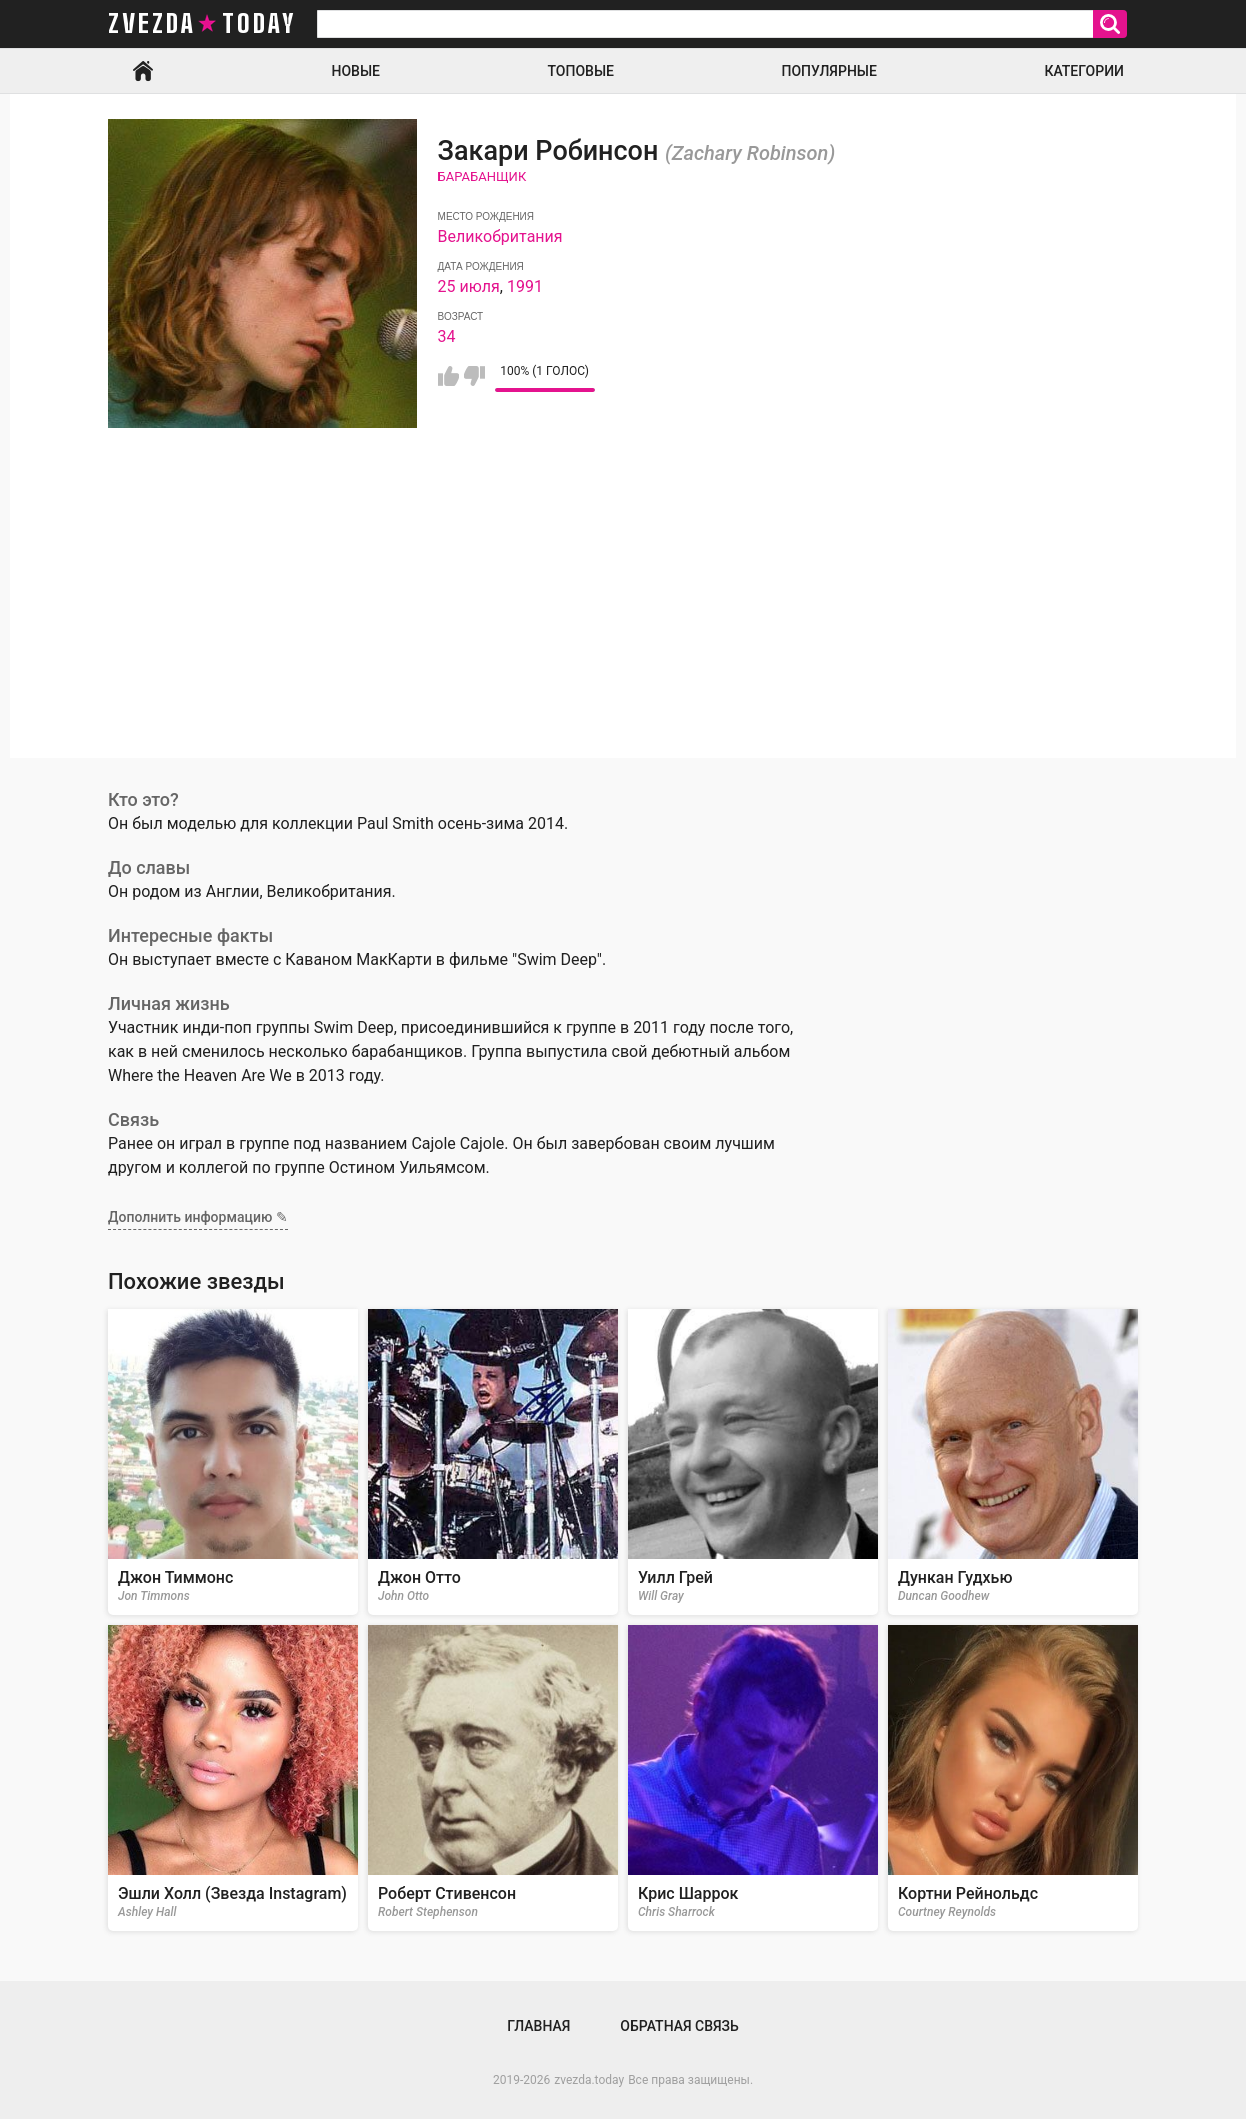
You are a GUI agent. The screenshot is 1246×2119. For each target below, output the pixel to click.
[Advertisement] (623, 618)
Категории (1084, 71)
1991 (525, 286)
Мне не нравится (474, 376)
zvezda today (202, 24)
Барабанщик (482, 176)
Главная (143, 71)
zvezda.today (589, 2080)
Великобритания (500, 236)
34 (447, 336)
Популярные (828, 71)
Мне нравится (448, 376)
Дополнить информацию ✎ (198, 1217)
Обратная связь (679, 2026)
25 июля (469, 286)
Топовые (581, 71)
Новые (356, 71)
